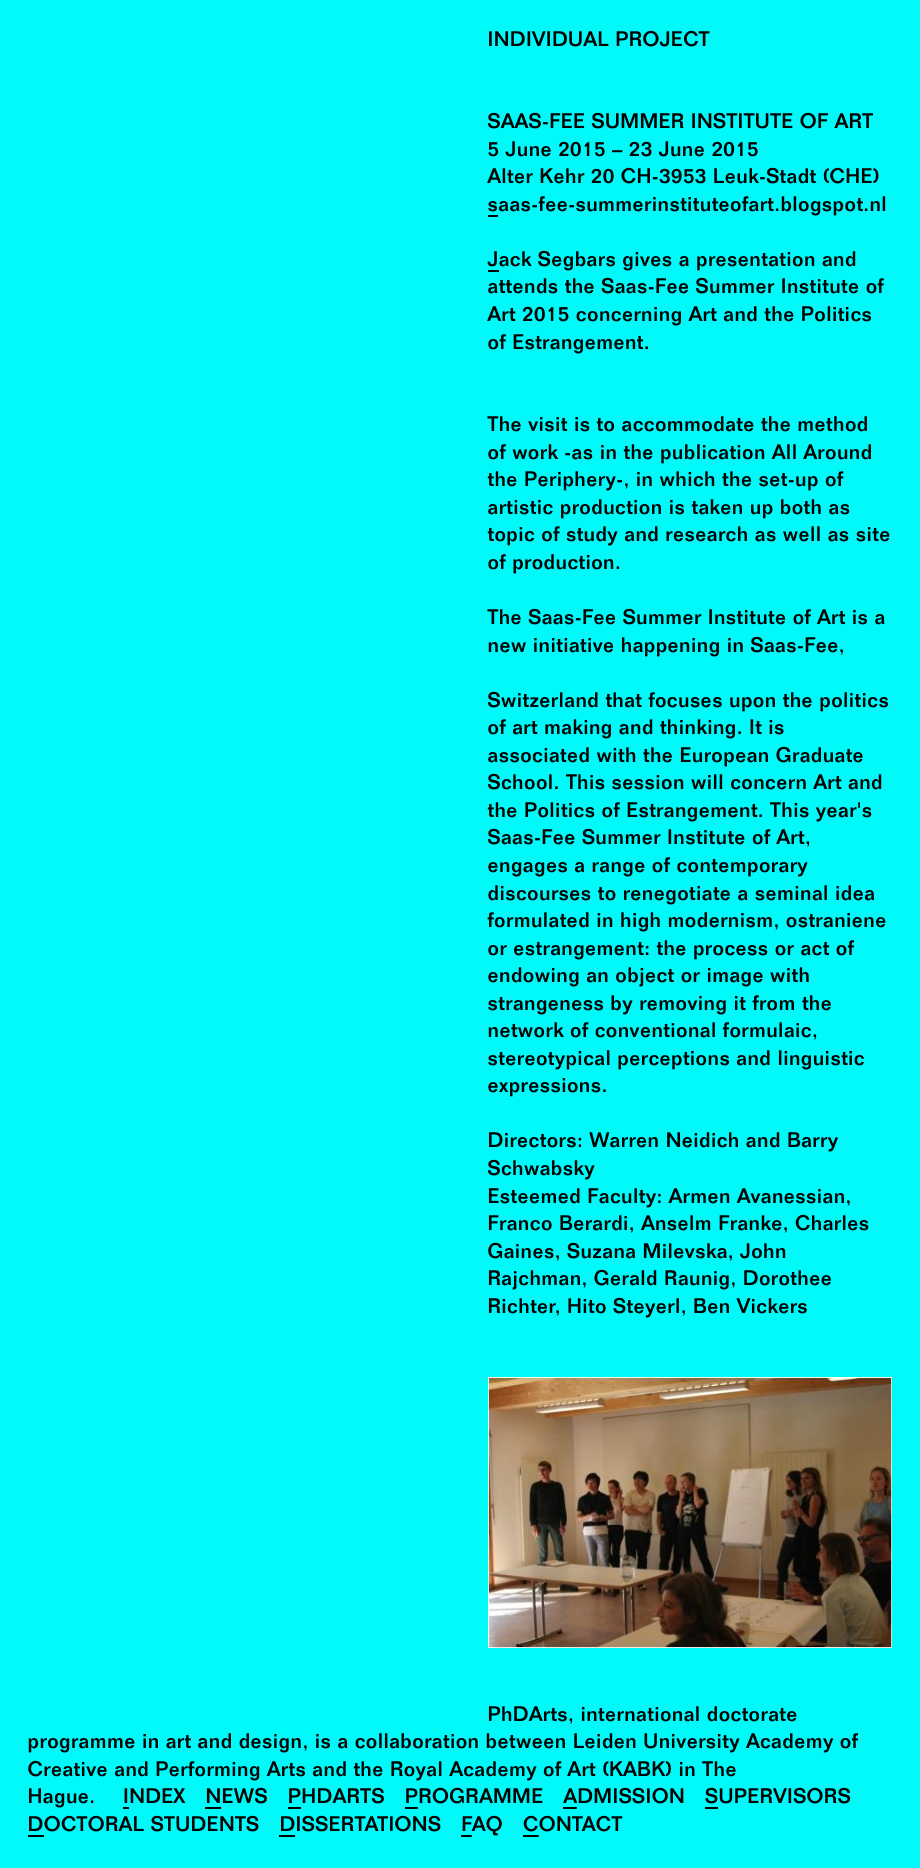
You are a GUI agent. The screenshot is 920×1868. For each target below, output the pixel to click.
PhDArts (336, 1798)
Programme (474, 1798)
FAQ (482, 1826)
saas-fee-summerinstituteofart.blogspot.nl (688, 206)
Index (154, 1798)
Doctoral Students (144, 1826)
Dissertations (360, 1826)
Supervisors (778, 1798)
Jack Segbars (552, 261)
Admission (624, 1798)
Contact (573, 1826)
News (236, 1798)
